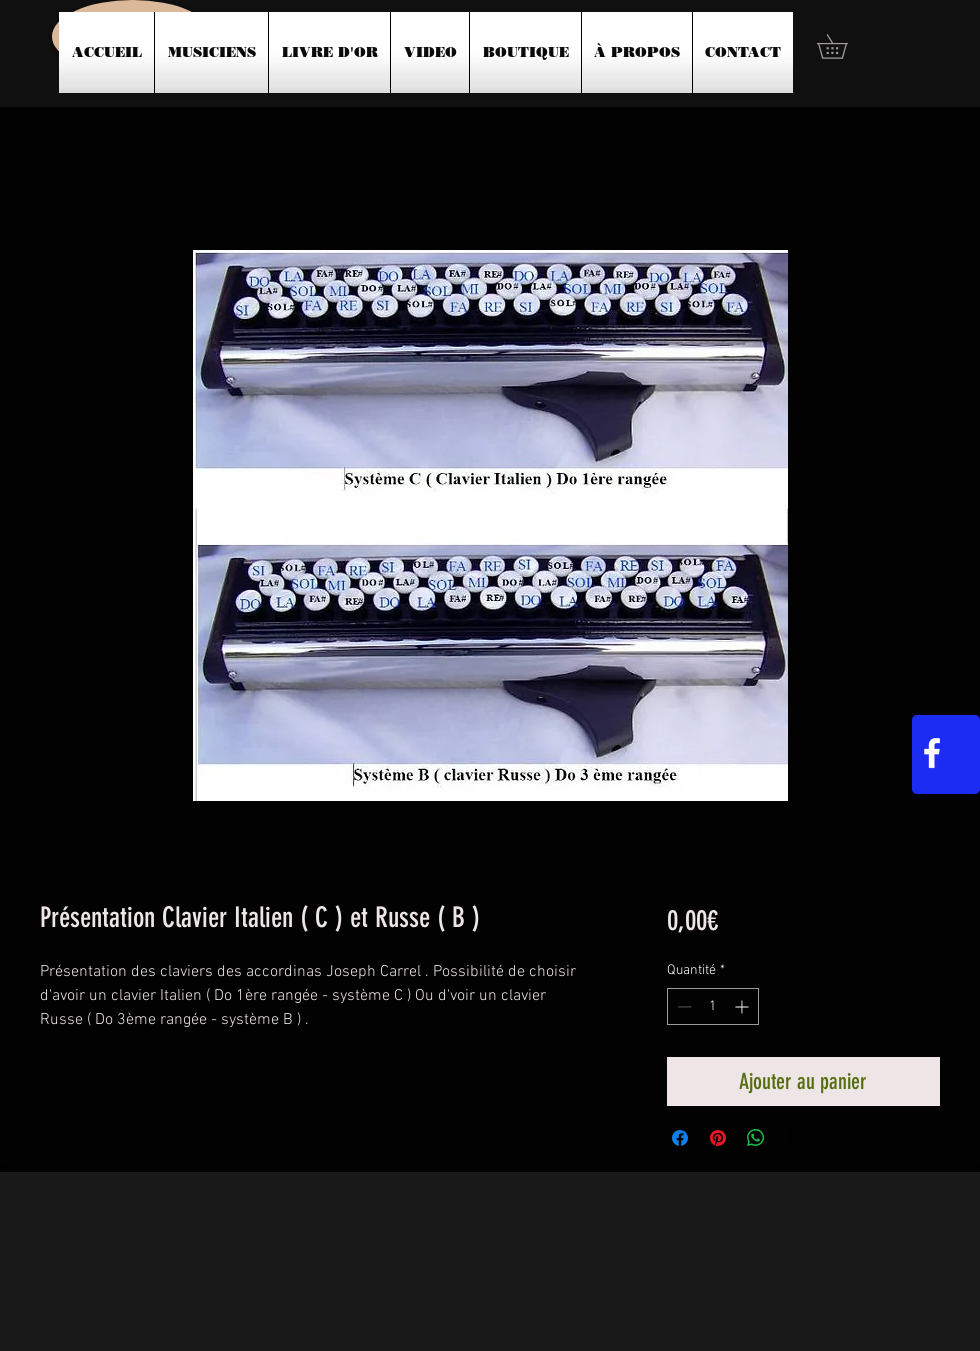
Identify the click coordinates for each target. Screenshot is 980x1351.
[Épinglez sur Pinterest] (718, 1138)
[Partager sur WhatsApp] (756, 1138)
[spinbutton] (713, 1006)
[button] (844, 46)
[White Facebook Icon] (932, 753)
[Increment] (743, 1006)
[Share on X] (794, 1138)
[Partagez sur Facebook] (680, 1138)
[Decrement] (682, 1006)
